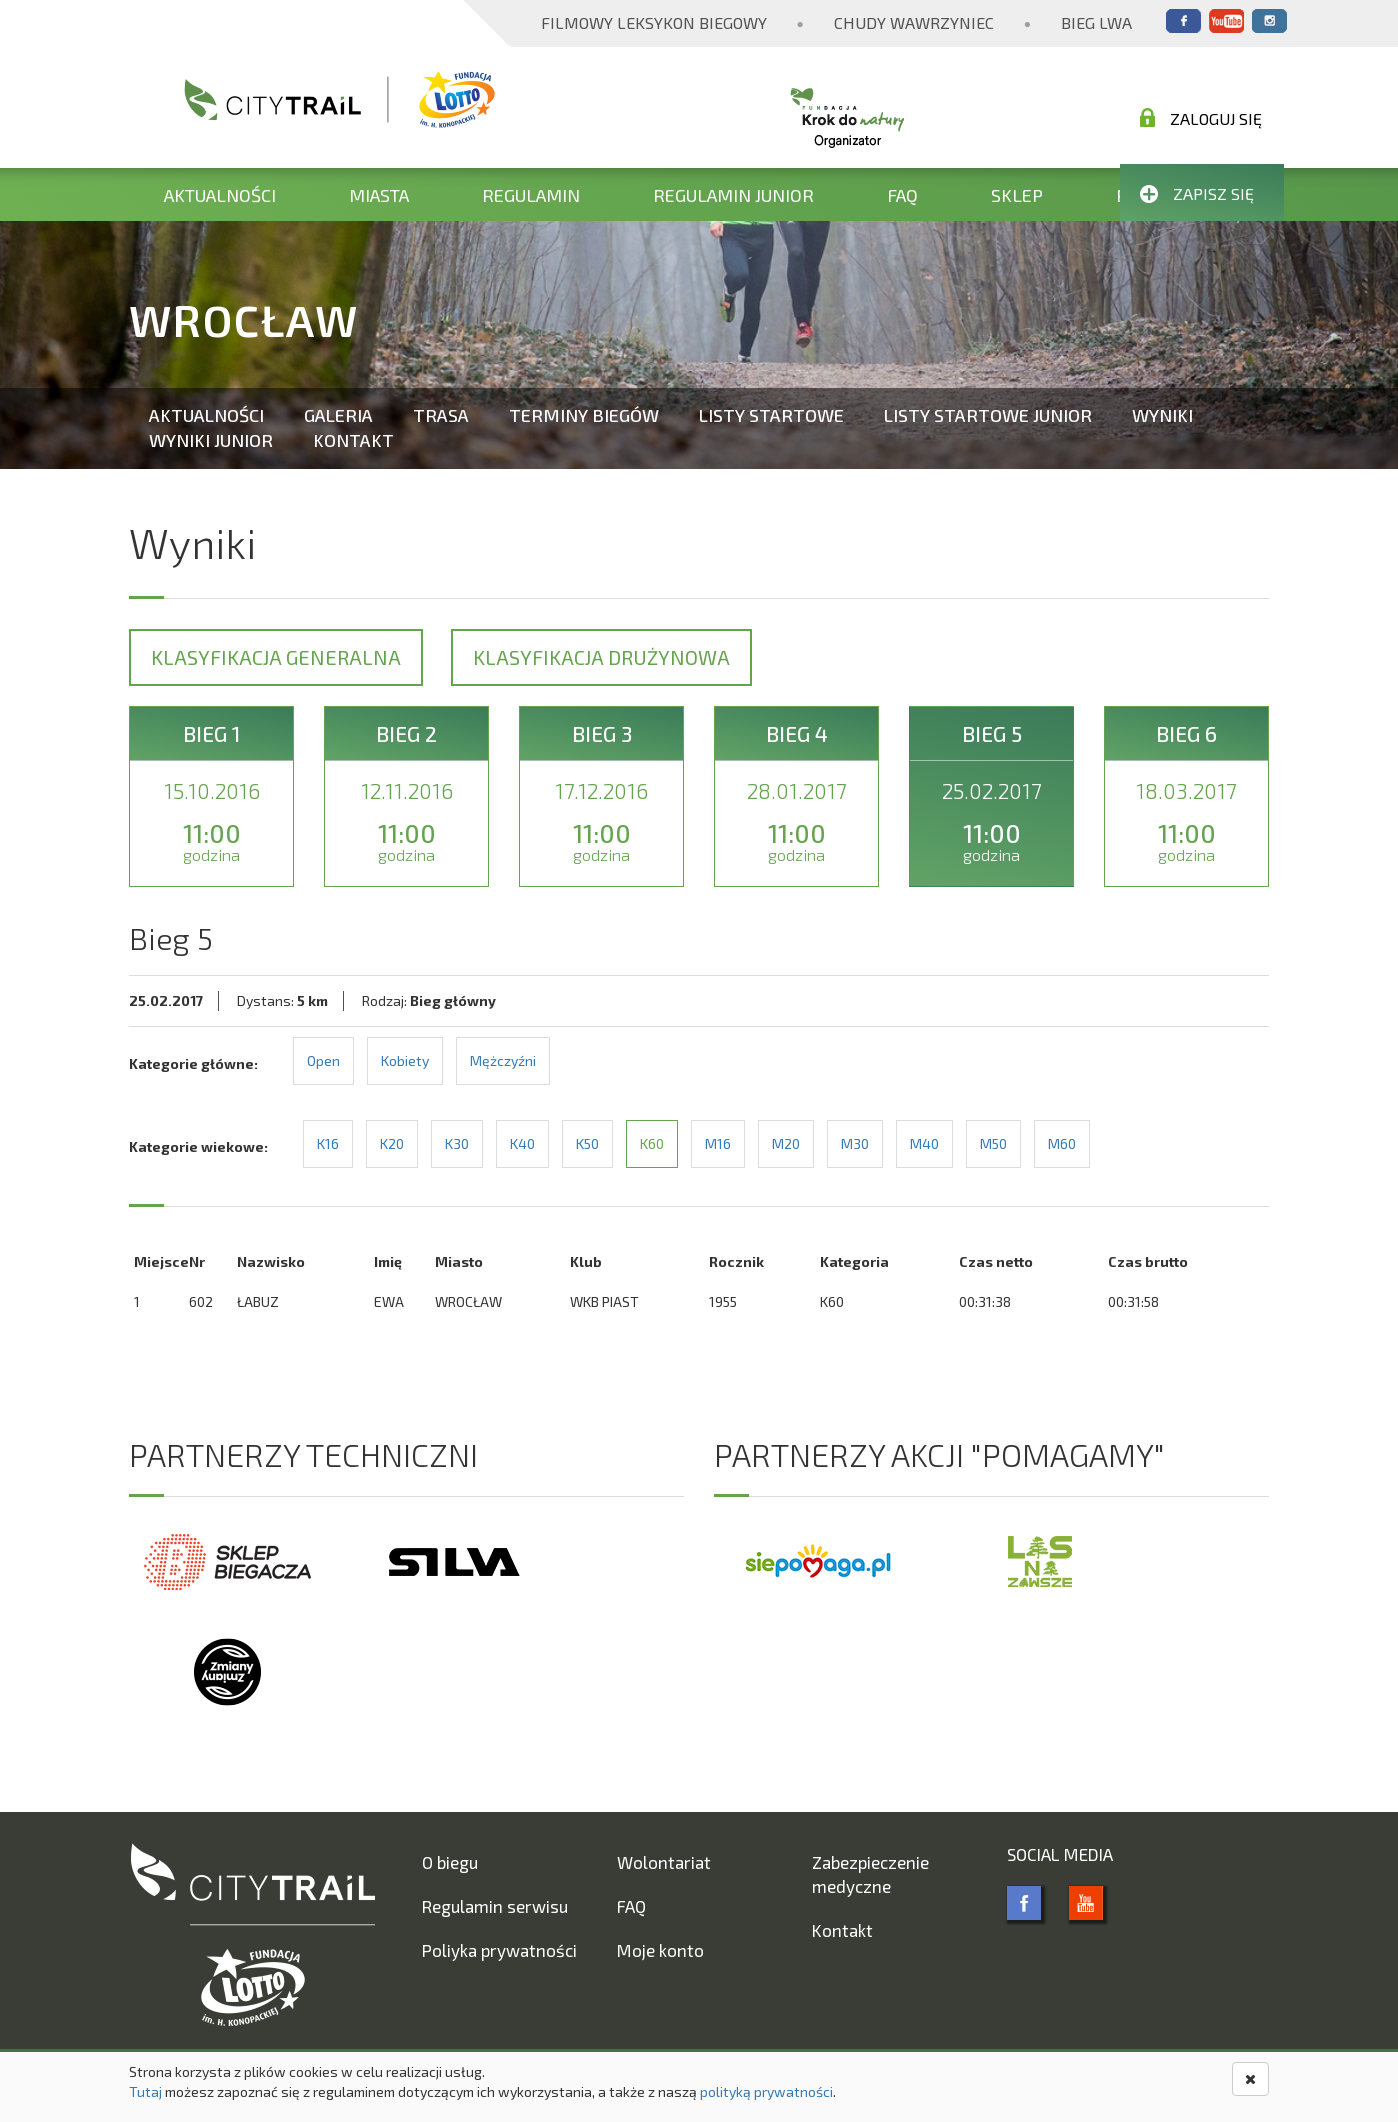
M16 (718, 1143)
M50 (993, 1143)
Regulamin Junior (733, 195)
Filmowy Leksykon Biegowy (654, 22)
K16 (328, 1143)
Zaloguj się (1201, 118)
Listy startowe (771, 415)
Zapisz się (1197, 193)
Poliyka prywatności (499, 1950)
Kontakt (353, 440)
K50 (587, 1143)
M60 (1062, 1143)
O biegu (450, 1862)
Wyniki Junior (211, 440)
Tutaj (145, 2091)
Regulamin (531, 195)
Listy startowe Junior (988, 415)
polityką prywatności (766, 2091)
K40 (522, 1143)
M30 (855, 1143)
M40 (924, 1143)
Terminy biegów (584, 415)
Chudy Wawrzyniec (914, 22)
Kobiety (405, 1060)
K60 (652, 1143)
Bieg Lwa (1096, 22)
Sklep (1017, 195)
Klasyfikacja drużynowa (601, 657)
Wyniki (1162, 415)
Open (323, 1060)
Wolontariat (664, 1862)
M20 (786, 1143)
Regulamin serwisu (495, 1906)
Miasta (379, 195)
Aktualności (220, 195)
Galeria (338, 415)
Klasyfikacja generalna (276, 657)
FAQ (902, 195)
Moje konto (660, 1950)
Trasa (441, 415)
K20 (392, 1143)
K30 (457, 1143)
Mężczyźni (503, 1060)
